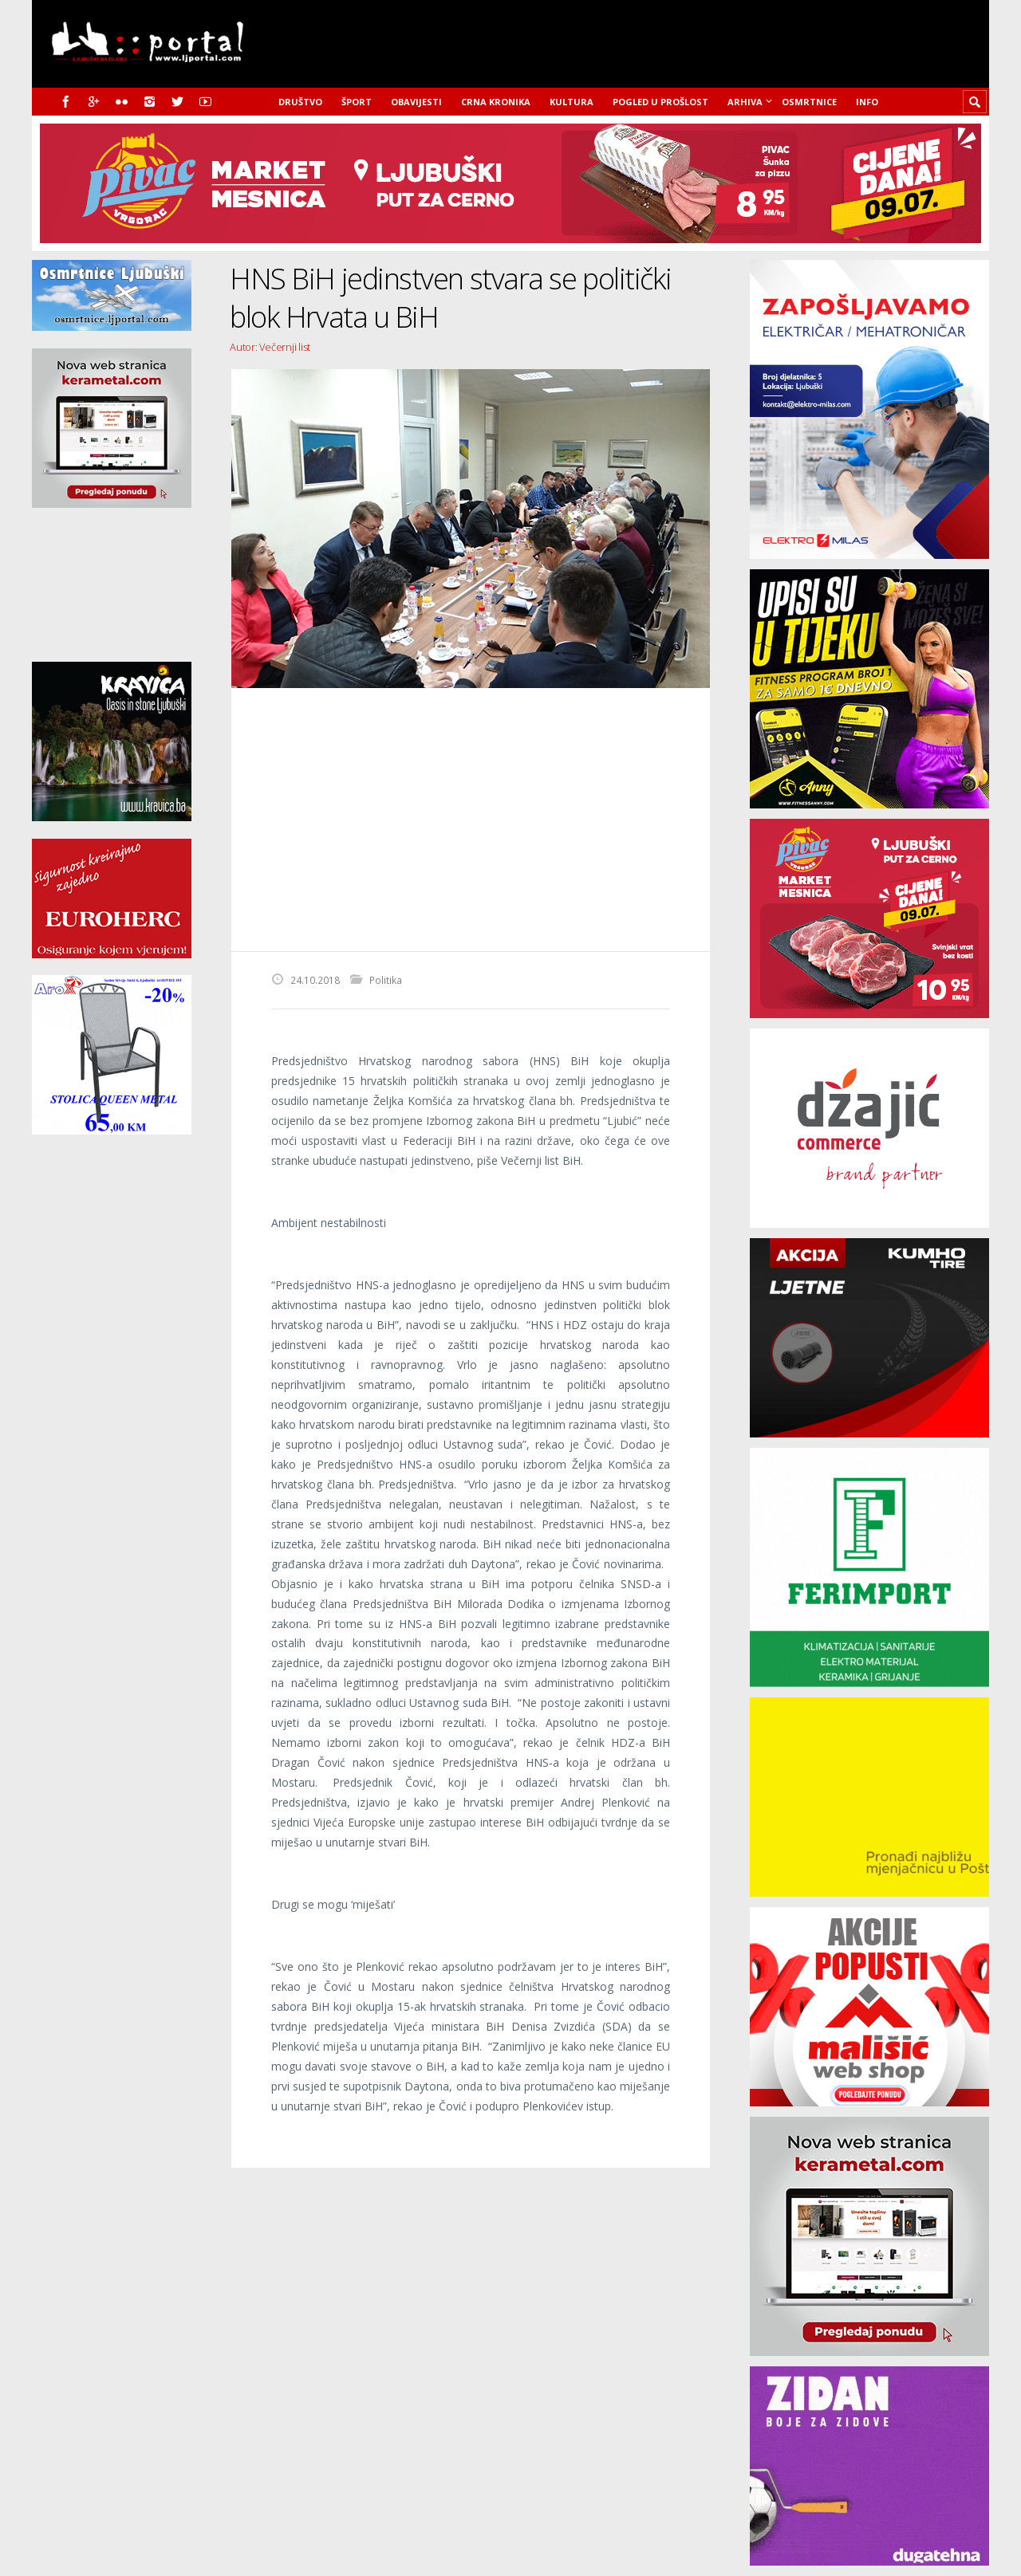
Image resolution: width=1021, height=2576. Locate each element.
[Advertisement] (470, 819)
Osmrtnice (809, 102)
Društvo (300, 102)
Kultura (571, 102)
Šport (356, 102)
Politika (385, 979)
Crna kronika (495, 102)
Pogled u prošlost (660, 102)
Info (867, 102)
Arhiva (745, 102)
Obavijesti (416, 102)
